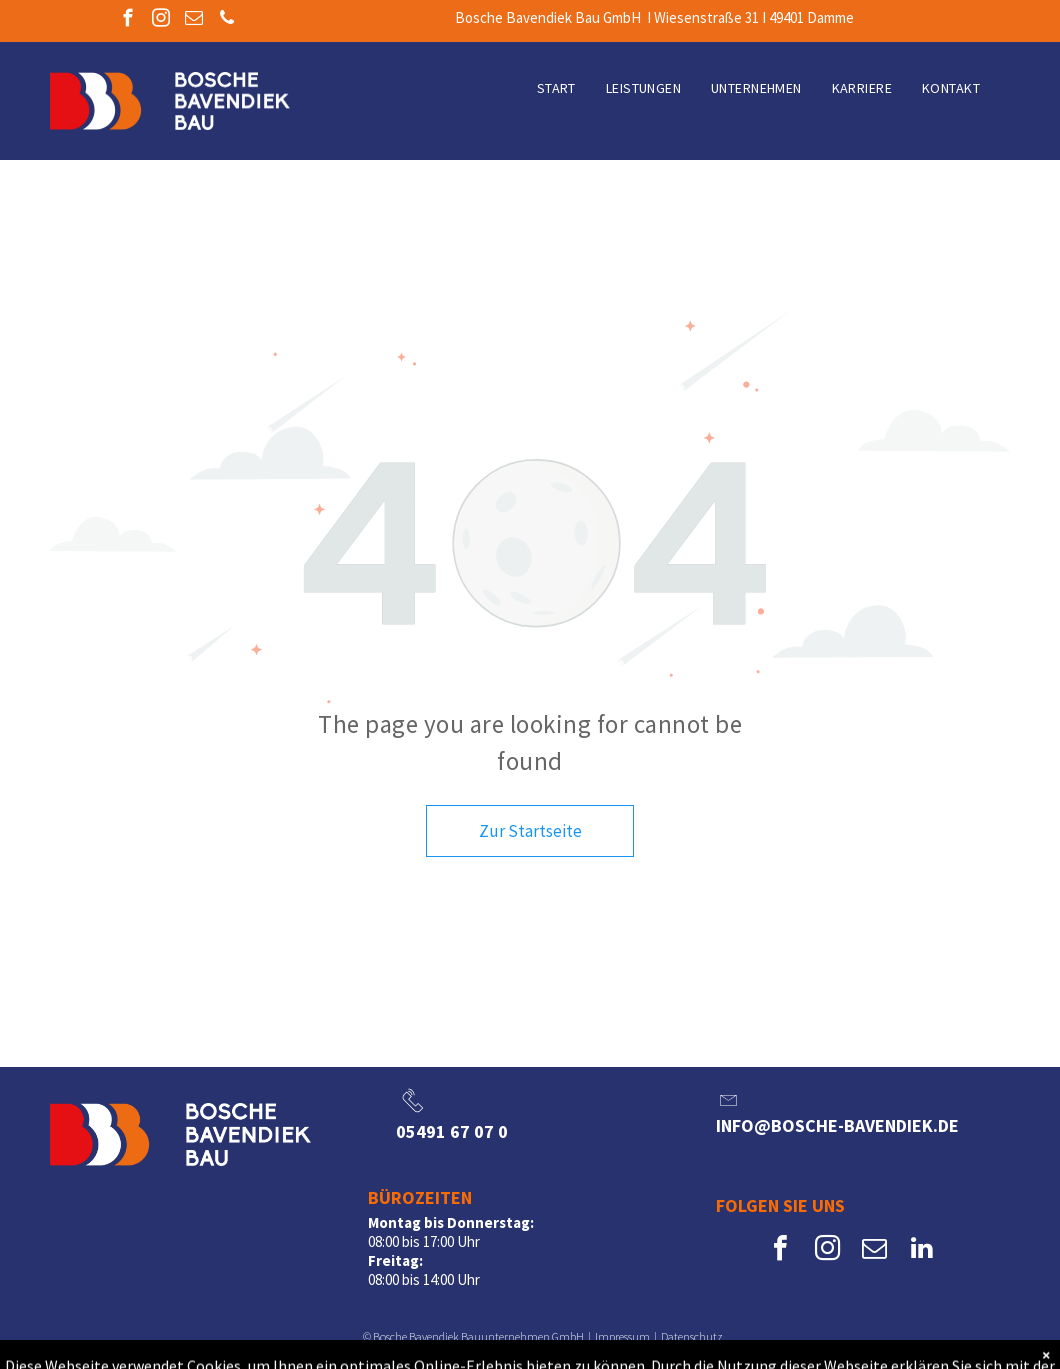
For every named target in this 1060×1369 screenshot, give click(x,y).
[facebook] (127, 21)
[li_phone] (413, 1112)
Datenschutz (692, 1336)
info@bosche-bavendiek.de (837, 1125)
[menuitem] (556, 88)
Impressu (617, 1336)
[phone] (226, 21)
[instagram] (160, 21)
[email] (193, 21)
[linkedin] (922, 1250)
